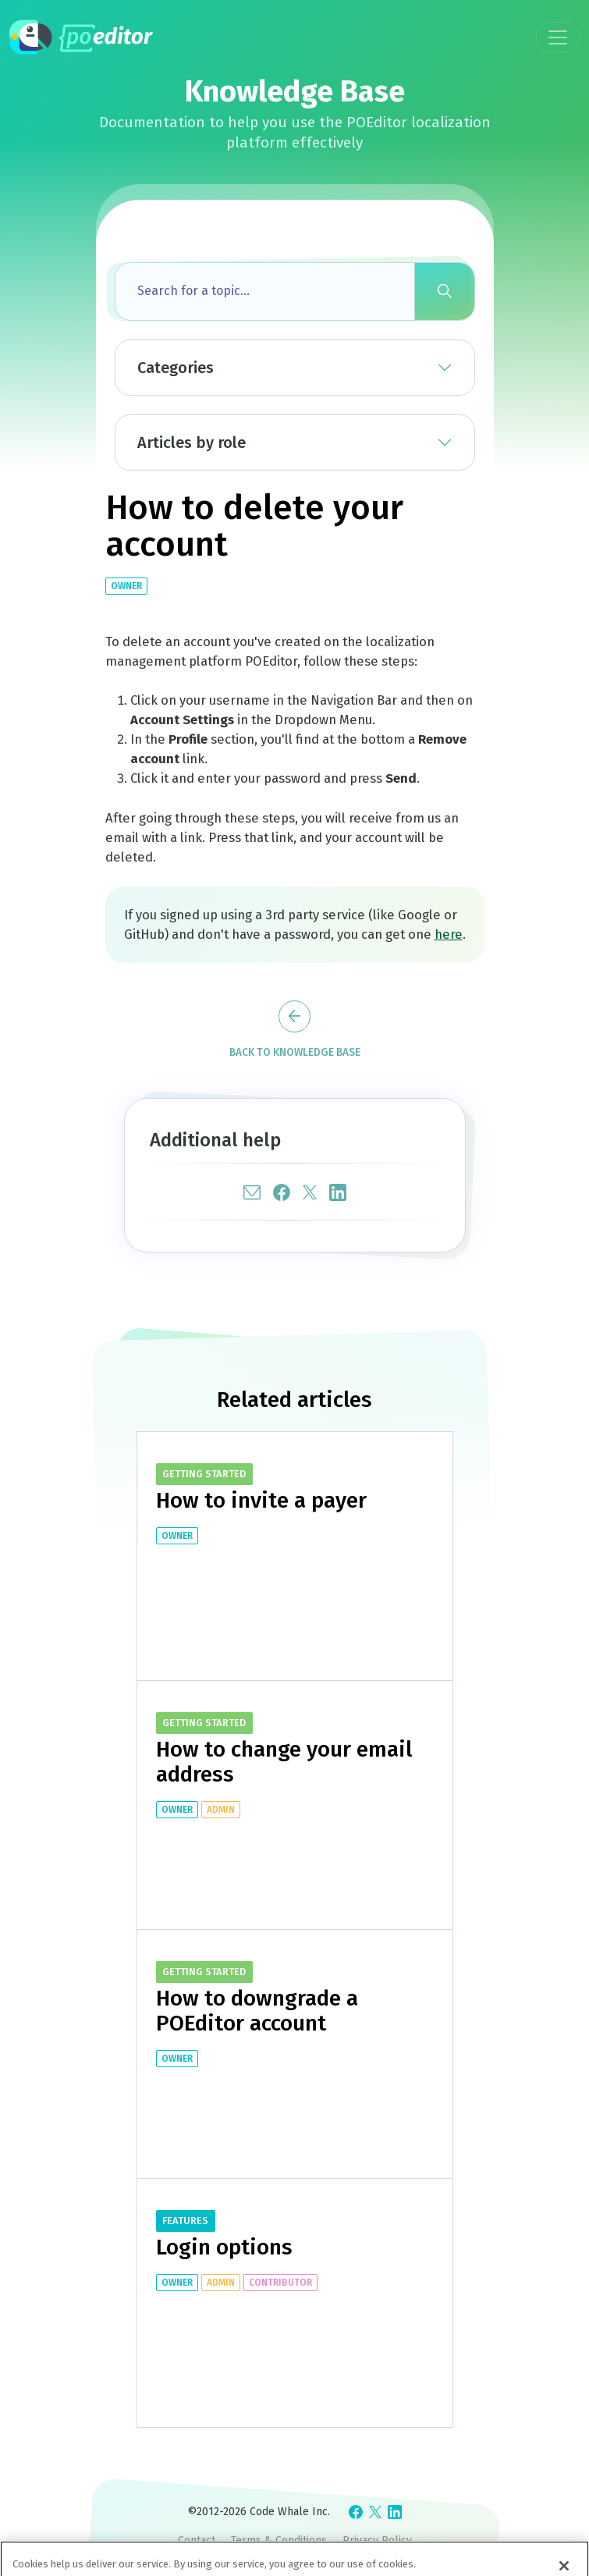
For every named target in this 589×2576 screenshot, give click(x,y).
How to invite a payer (261, 1500)
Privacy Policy (377, 2540)
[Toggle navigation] (558, 37)
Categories (175, 367)
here (449, 934)
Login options (224, 2247)
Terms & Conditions (279, 2540)
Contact (196, 2540)
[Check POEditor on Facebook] (356, 2512)
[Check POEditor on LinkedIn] (395, 2512)
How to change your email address (284, 1761)
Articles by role (191, 442)
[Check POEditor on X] (375, 2512)
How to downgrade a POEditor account (257, 2010)
